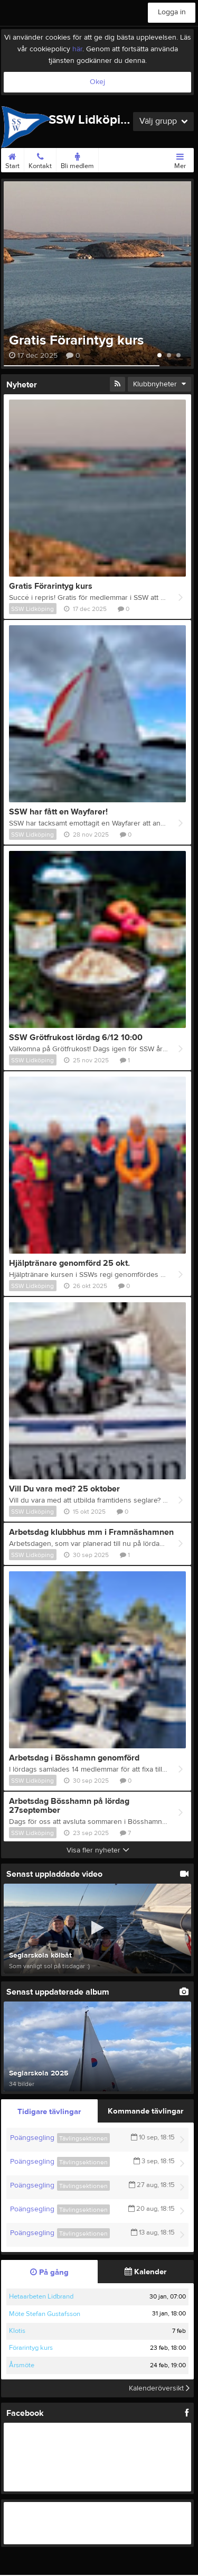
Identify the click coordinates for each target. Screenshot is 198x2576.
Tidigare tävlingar (49, 2112)
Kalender (145, 2272)
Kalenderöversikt (159, 2388)
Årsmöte (21, 2365)
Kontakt (40, 159)
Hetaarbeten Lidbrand (41, 2296)
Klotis (17, 2331)
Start (12, 159)
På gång (49, 2272)
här (77, 49)
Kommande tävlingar (145, 2111)
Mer (180, 159)
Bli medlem (77, 159)
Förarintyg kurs (31, 2347)
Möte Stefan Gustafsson (44, 2314)
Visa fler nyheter (98, 1850)
